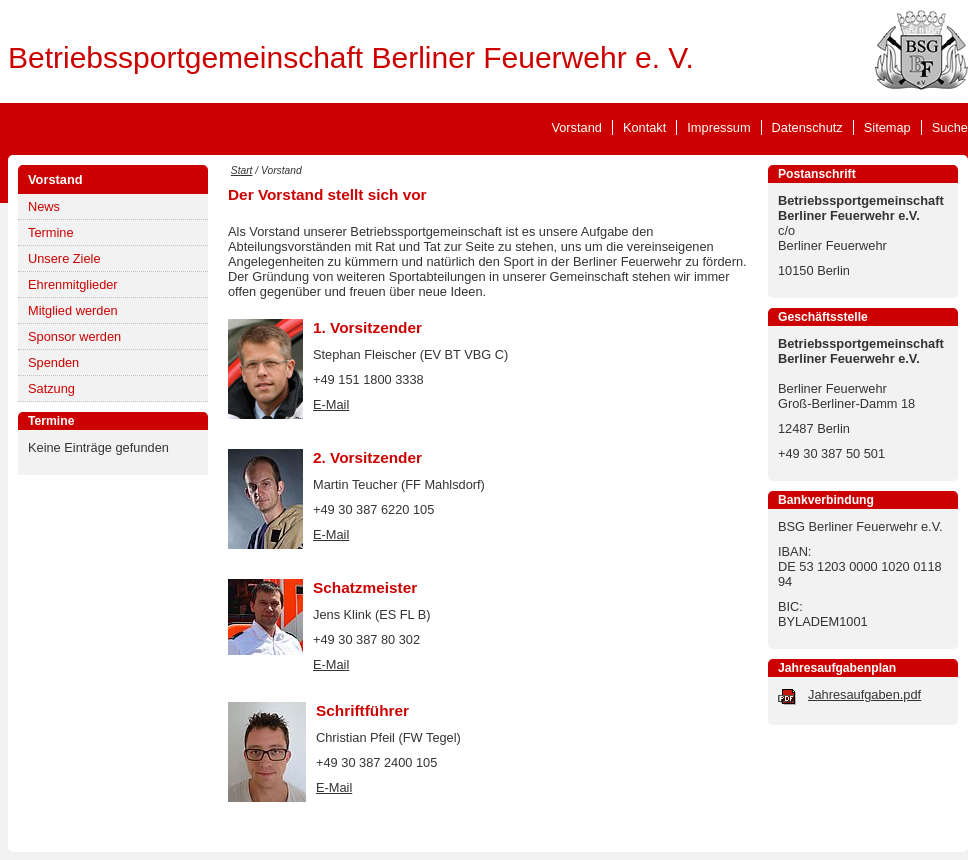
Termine (51, 232)
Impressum (718, 127)
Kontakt (644, 127)
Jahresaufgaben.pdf (864, 694)
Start (242, 170)
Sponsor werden (74, 336)
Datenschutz (807, 127)
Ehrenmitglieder (73, 284)
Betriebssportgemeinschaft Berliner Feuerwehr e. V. (351, 57)
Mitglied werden (73, 310)
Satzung (51, 388)
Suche (950, 127)
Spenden (53, 362)
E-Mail (331, 404)
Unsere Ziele (64, 258)
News (44, 206)
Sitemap (887, 127)
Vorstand (576, 127)
